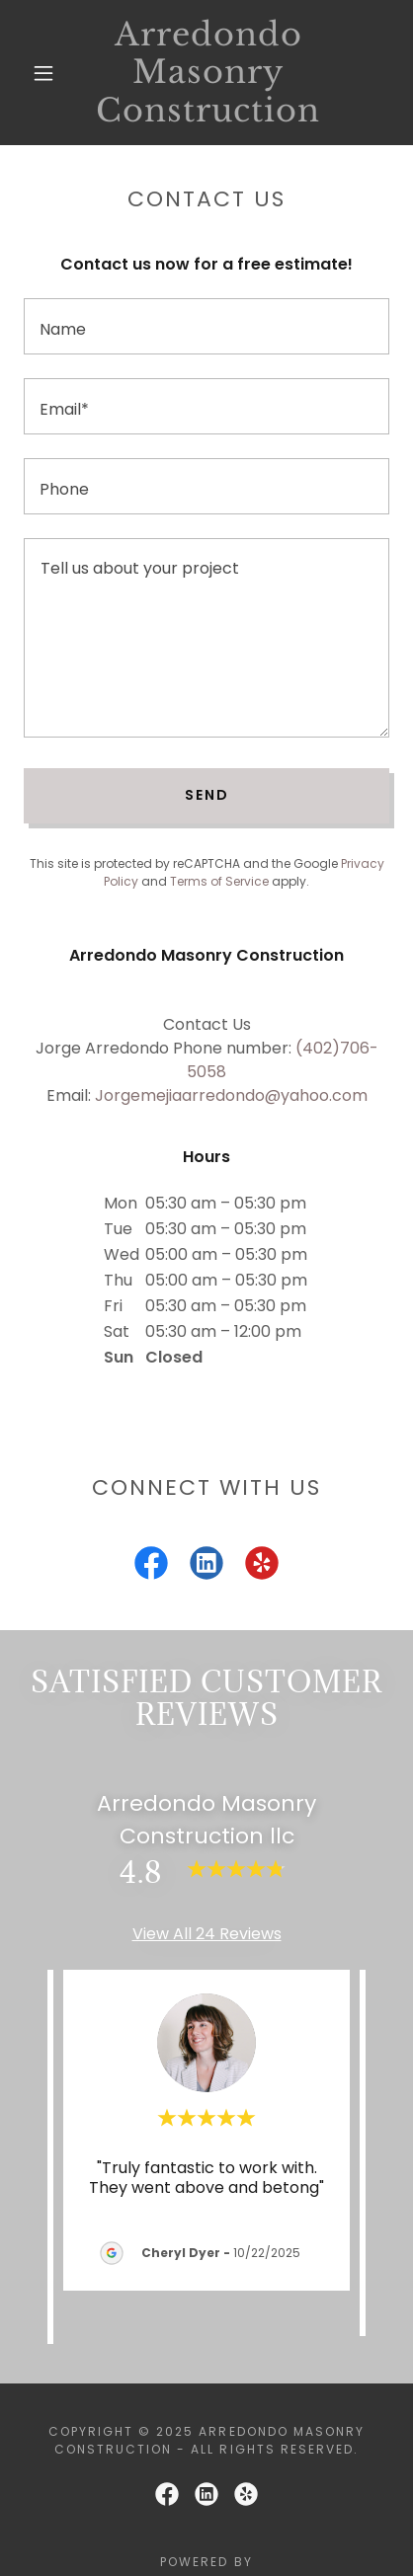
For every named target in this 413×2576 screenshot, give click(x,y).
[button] (43, 73)
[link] (208, 72)
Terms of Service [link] (219, 881)
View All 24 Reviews (207, 1933)
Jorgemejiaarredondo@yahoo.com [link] (231, 1095)
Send (207, 795)
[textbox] (206, 326)
